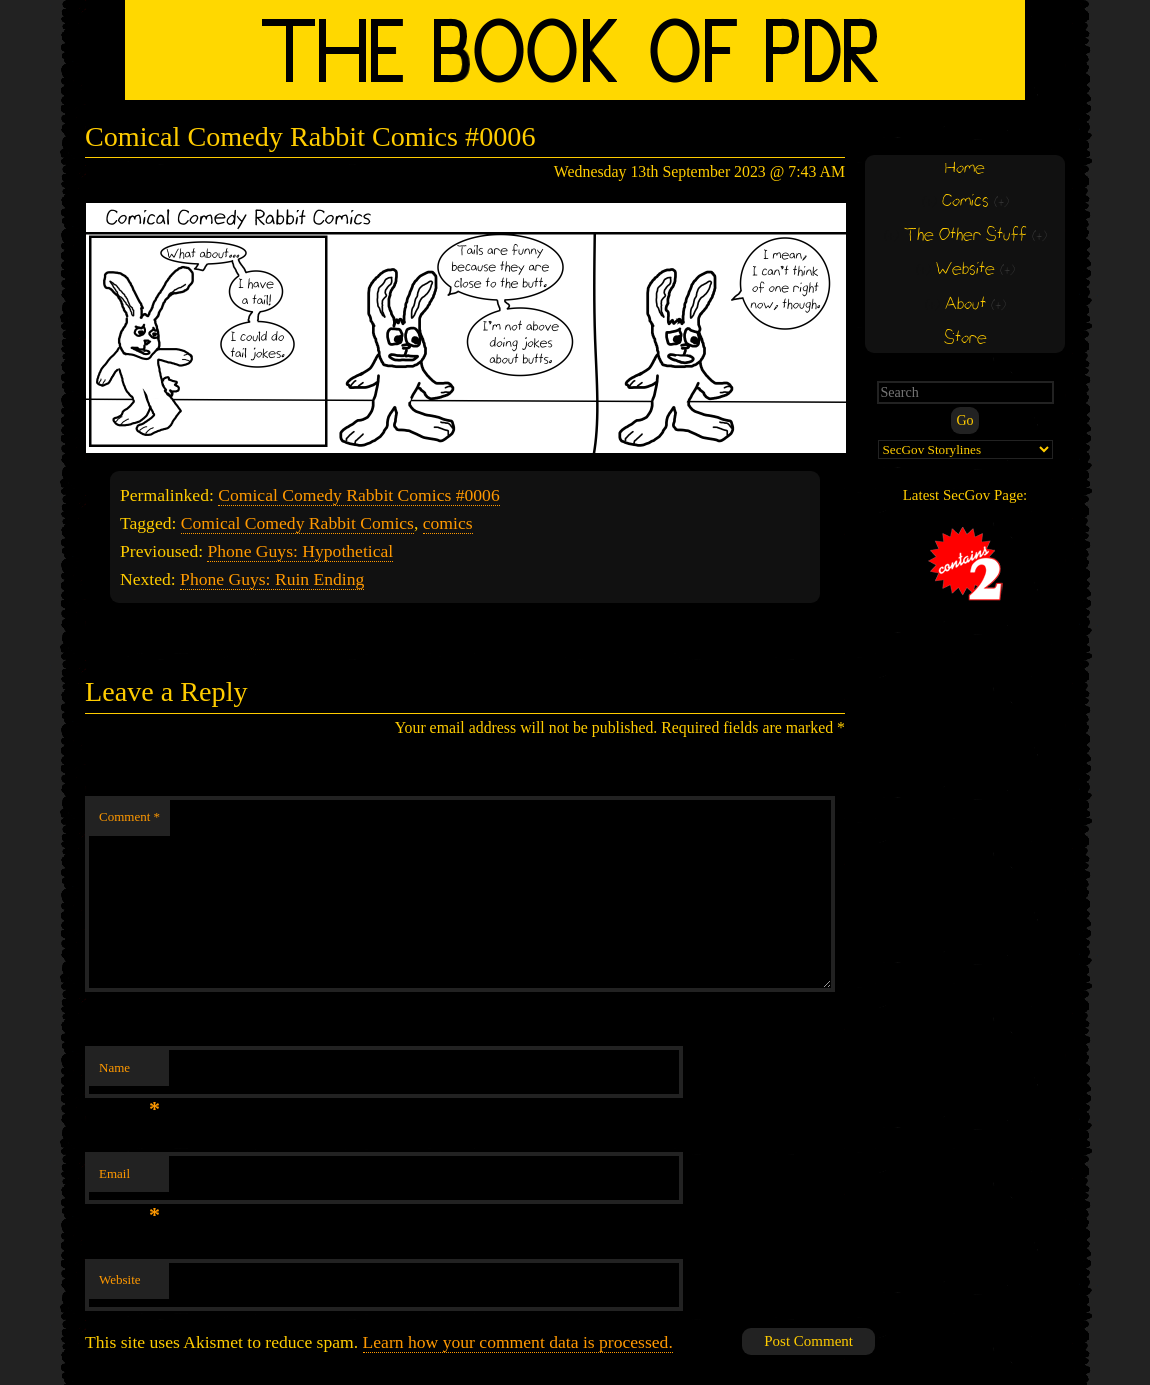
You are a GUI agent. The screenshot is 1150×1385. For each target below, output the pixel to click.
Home (965, 168)
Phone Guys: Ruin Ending (272, 579)
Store (965, 338)
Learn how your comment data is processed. (518, 1342)
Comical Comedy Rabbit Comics (297, 523)
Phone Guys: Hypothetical (300, 551)
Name (129, 1073)
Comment (129, 816)
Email (129, 1179)
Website (120, 1279)
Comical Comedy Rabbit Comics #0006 (358, 495)
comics (448, 523)
